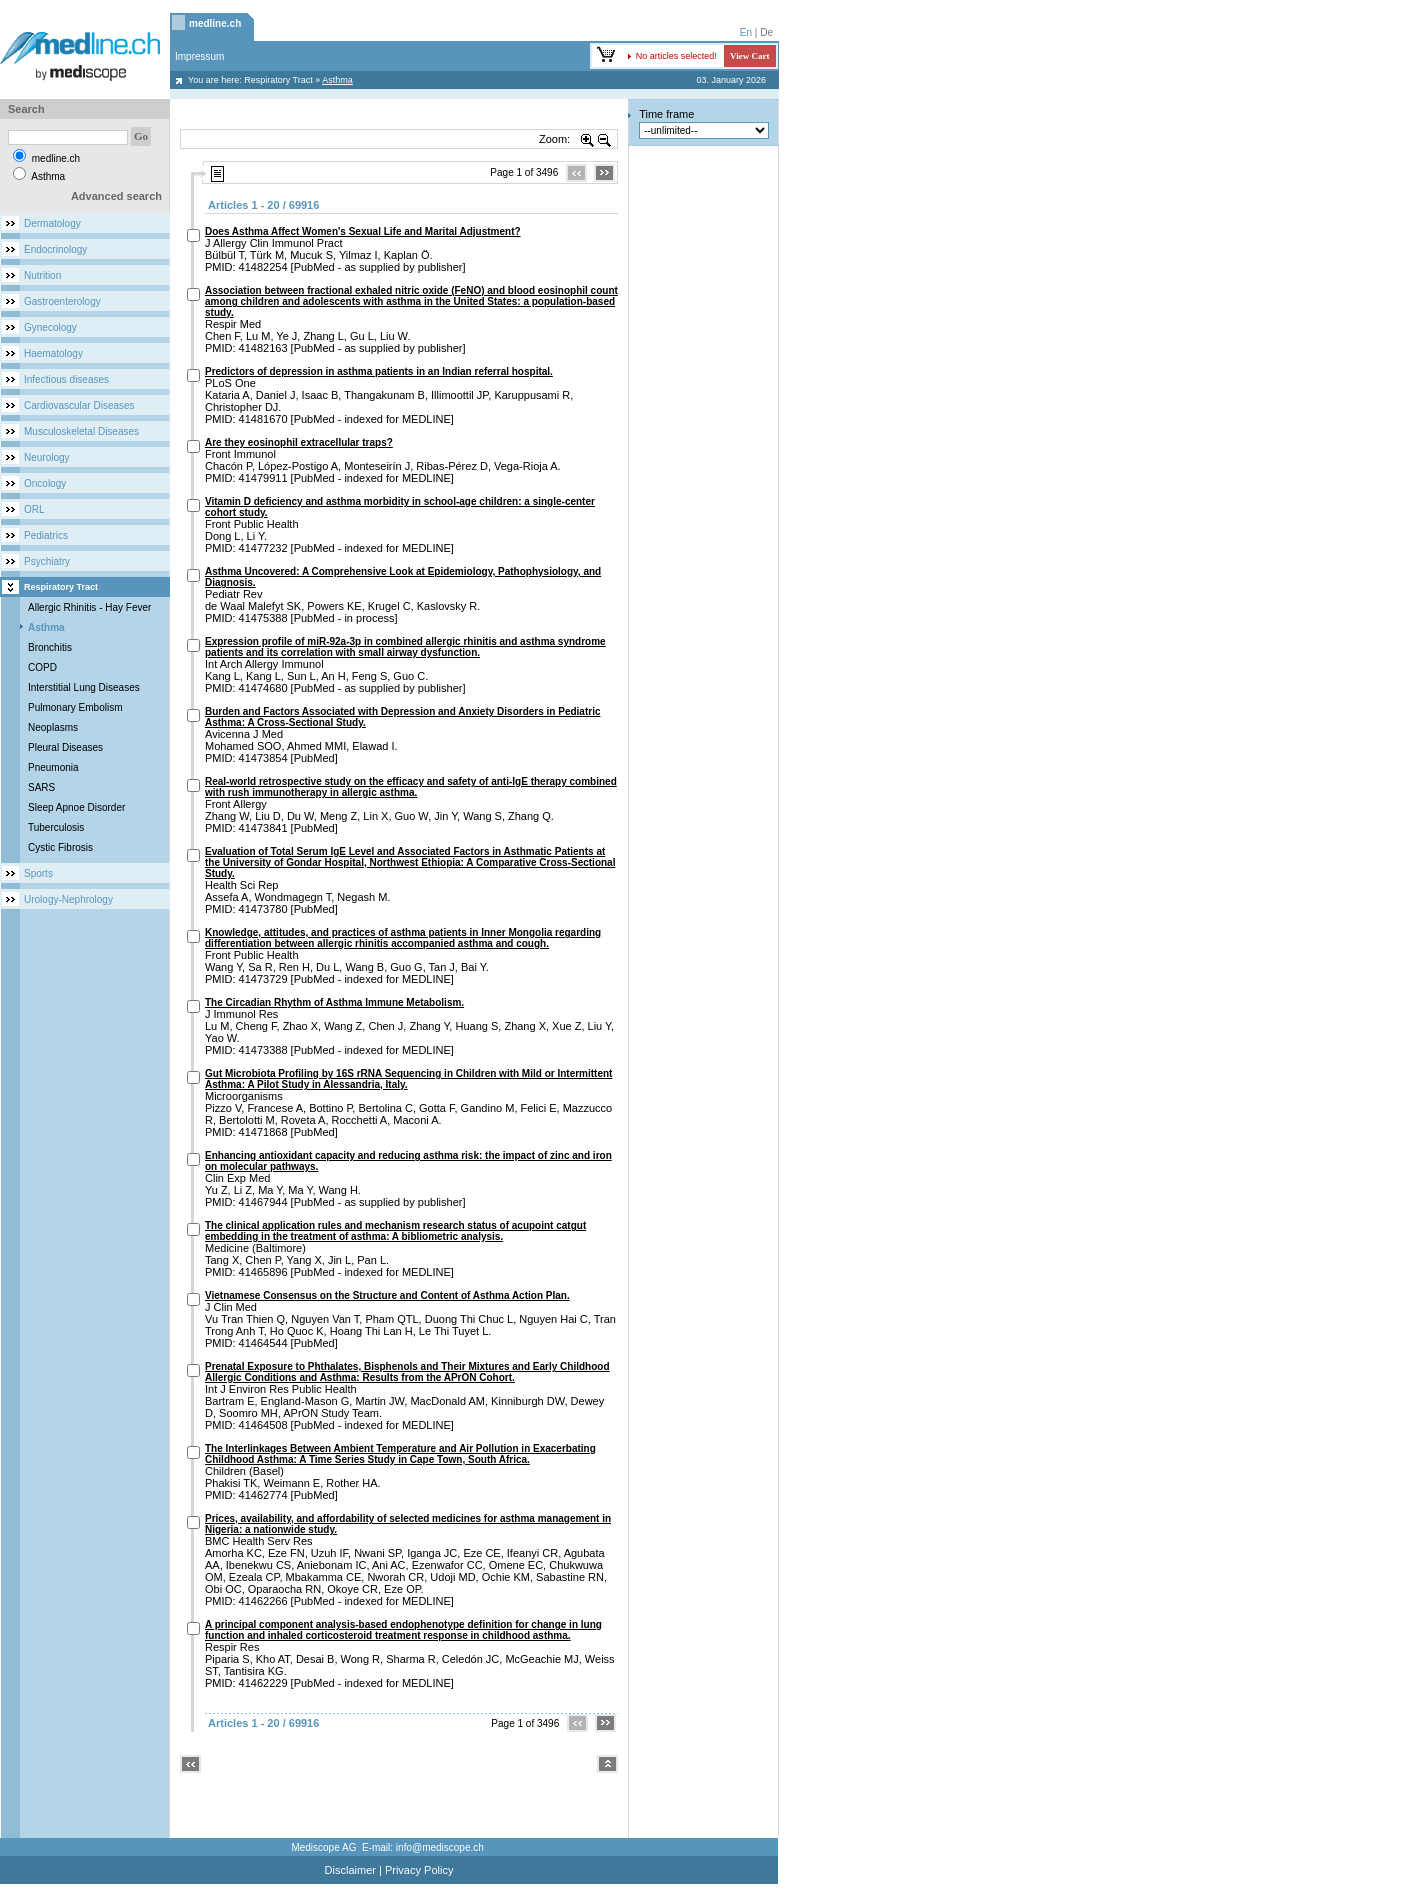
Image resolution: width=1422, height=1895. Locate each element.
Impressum (199, 56)
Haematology (53, 353)
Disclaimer (350, 1870)
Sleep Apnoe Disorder (76, 807)
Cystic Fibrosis (60, 847)
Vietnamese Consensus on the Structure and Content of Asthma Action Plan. (387, 1295)
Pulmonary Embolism (75, 707)
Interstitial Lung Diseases (84, 687)
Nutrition (42, 275)
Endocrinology (55, 249)
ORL (34, 509)
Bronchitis (50, 647)
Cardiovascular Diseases (79, 405)
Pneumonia (53, 767)
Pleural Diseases (65, 747)
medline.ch (215, 23)
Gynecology (50, 327)
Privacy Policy (419, 1870)
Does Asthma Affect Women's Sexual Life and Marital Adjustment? (363, 231)
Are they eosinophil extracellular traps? (299, 442)
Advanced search (116, 196)
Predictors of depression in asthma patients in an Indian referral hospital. (379, 371)
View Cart (749, 56)
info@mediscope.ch (440, 1847)
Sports (38, 873)
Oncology (45, 483)
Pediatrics (46, 535)
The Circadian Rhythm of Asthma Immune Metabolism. (334, 1002)
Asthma (46, 627)
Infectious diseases (66, 379)
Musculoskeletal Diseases (81, 431)
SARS (41, 787)
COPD (42, 667)
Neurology (47, 457)
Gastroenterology (62, 301)
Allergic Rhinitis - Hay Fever (89, 607)
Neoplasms (53, 727)
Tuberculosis (56, 827)
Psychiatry (47, 561)
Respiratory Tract (278, 80)
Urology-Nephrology (68, 899)
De (766, 32)
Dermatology (52, 223)
